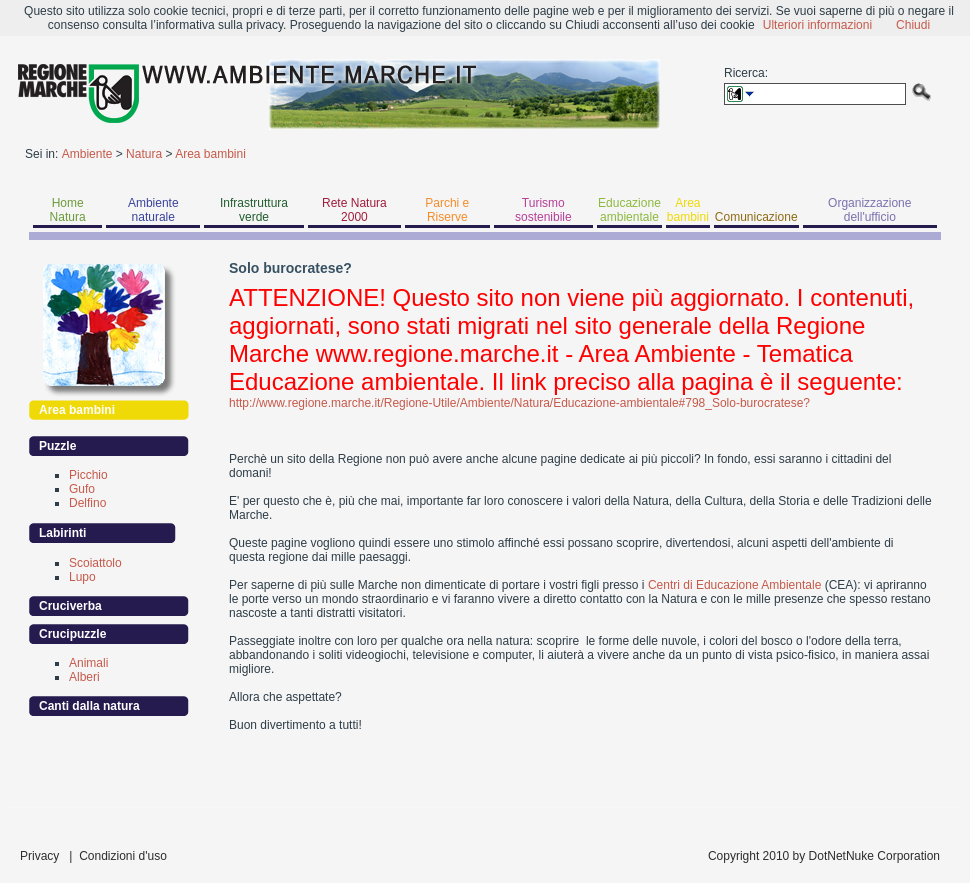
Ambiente (87, 154)
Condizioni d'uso (123, 856)
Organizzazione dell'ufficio (869, 210)
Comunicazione (756, 217)
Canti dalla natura (89, 706)
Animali (88, 663)
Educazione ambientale (629, 210)
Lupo (82, 577)
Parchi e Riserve (447, 210)
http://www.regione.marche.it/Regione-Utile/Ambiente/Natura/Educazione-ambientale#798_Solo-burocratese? (519, 403)
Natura (144, 154)
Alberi (84, 677)
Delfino (87, 503)
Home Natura (68, 210)
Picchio (88, 475)
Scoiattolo (95, 563)
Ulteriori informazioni (817, 25)
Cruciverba (70, 606)
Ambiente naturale (153, 210)
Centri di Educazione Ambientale (734, 585)
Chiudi (913, 25)
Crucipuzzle (72, 634)
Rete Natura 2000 (354, 210)
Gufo (82, 489)
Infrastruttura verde (254, 210)
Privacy (39, 856)
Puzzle (57, 446)
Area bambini (210, 154)
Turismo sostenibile (543, 210)
